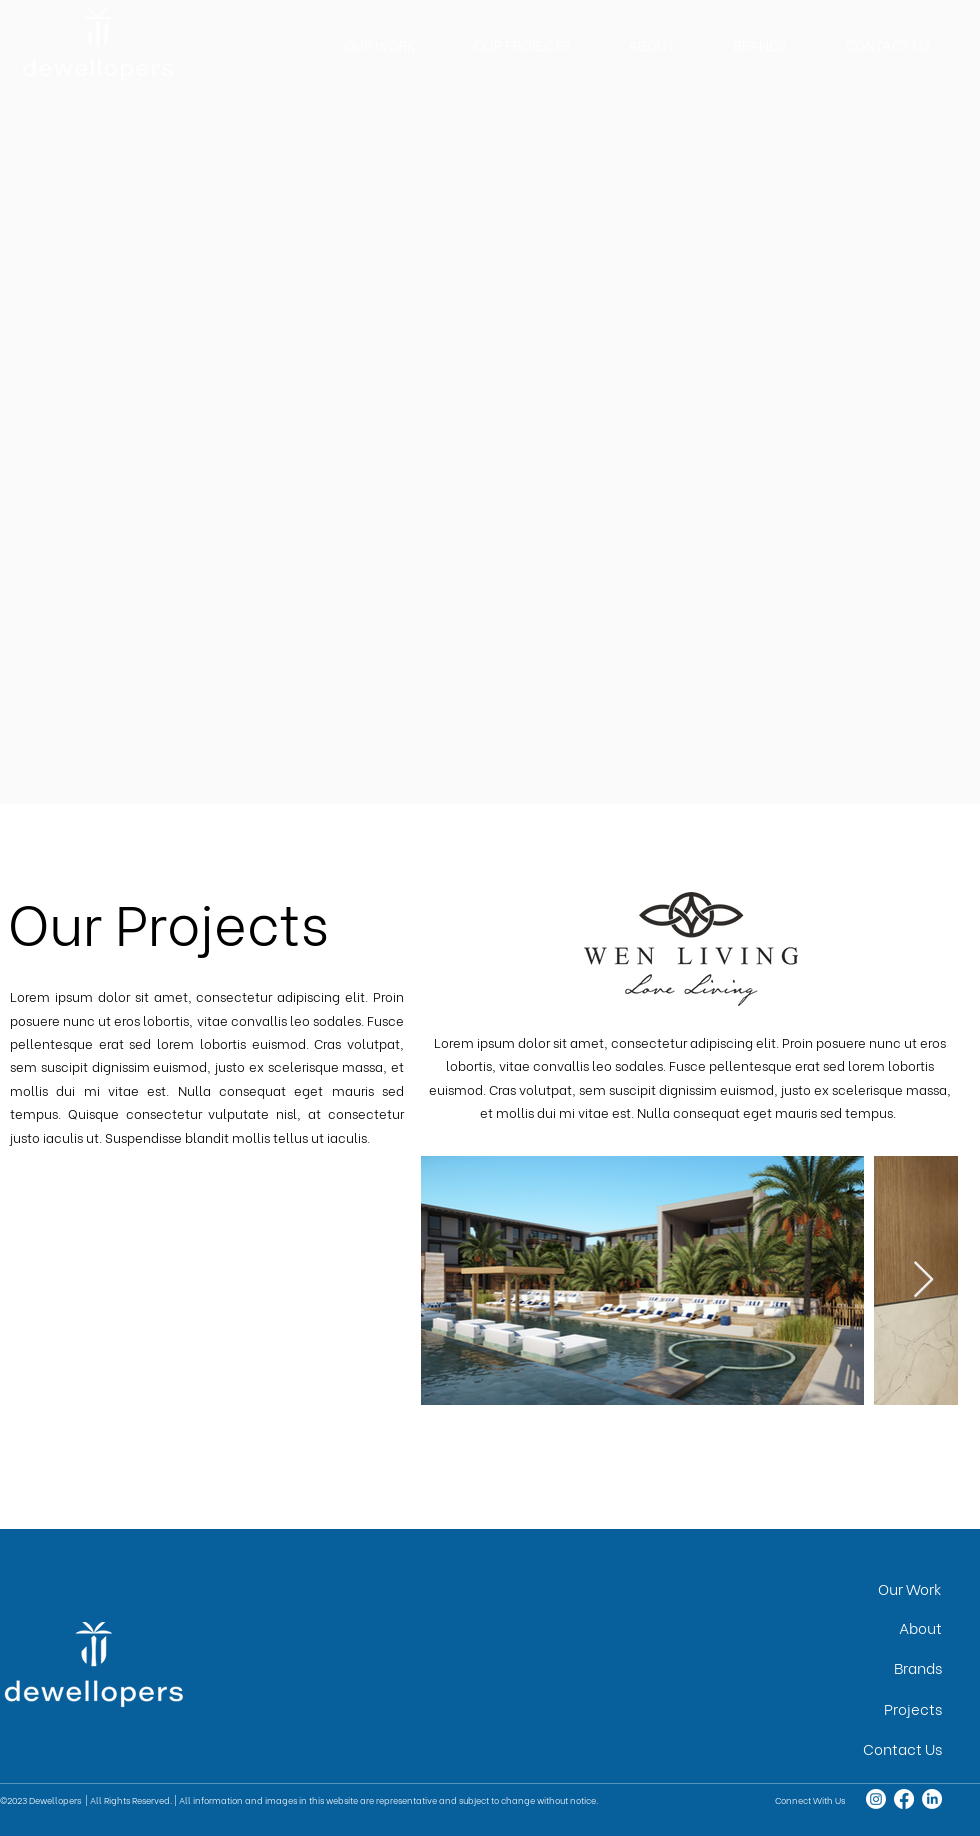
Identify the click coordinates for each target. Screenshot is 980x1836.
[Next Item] (923, 1280)
